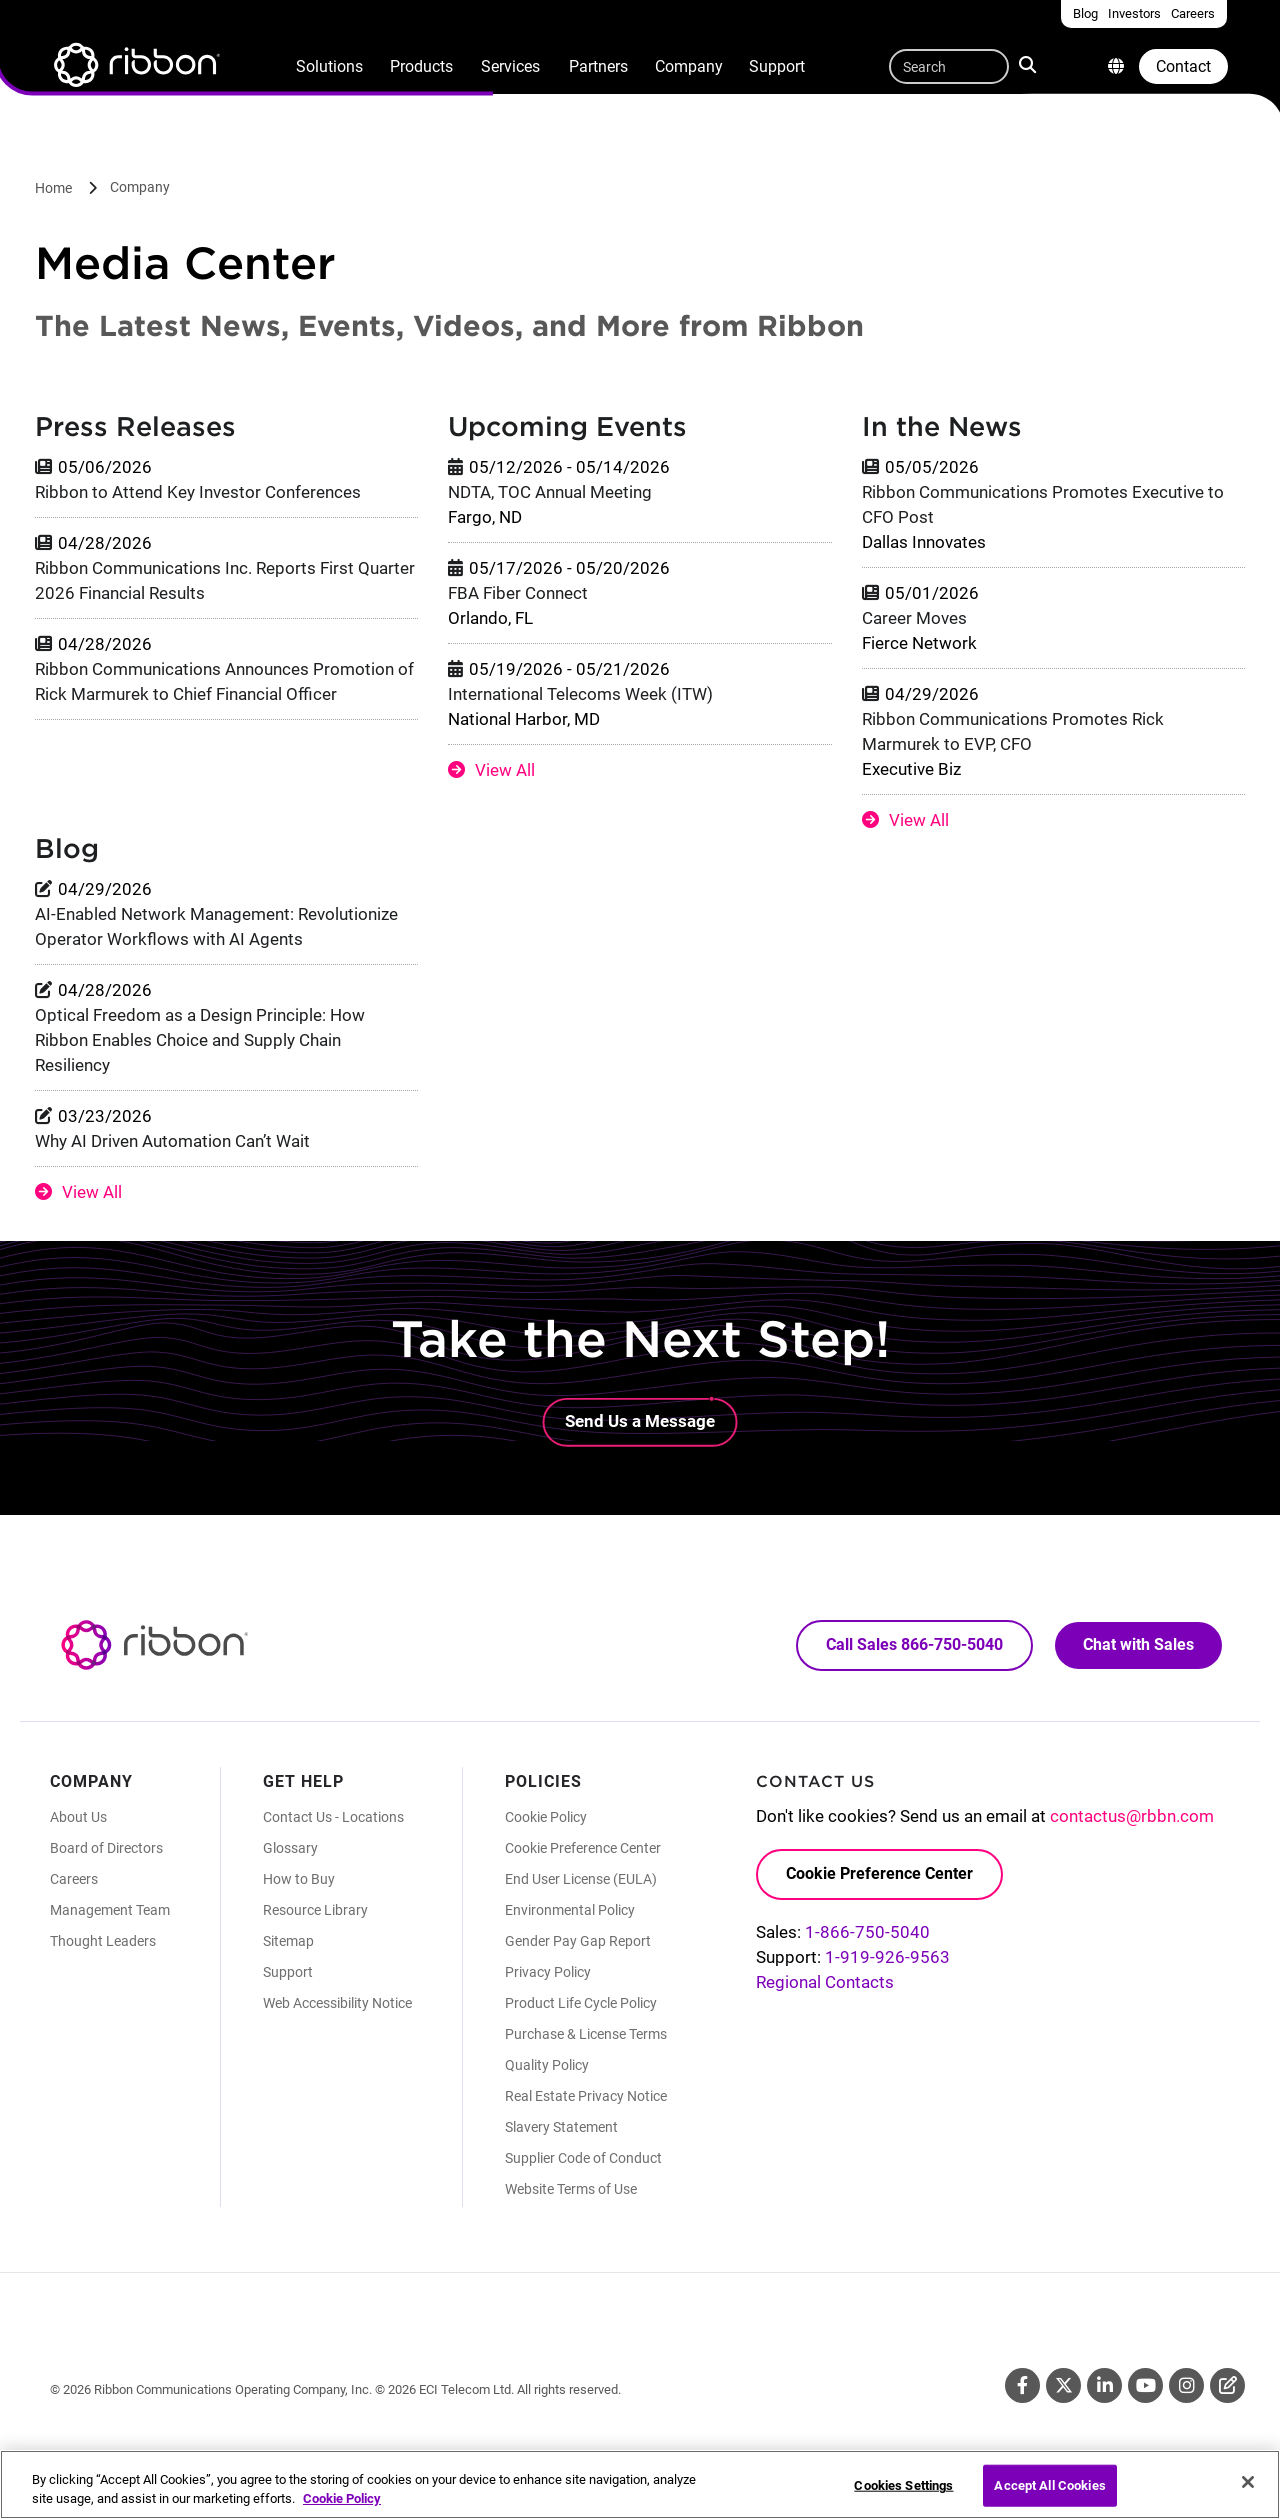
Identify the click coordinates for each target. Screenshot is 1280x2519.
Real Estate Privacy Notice (586, 2096)
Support (777, 66)
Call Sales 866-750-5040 (914, 1644)
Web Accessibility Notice (337, 2003)
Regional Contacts (825, 1982)
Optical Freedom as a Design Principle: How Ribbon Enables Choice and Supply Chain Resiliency (200, 1040)
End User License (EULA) (581, 1879)
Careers (74, 1879)
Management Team (110, 1910)
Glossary (290, 1848)
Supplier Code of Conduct (583, 2158)
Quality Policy (547, 2065)
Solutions (329, 66)
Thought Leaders (103, 1941)
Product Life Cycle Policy (581, 2003)
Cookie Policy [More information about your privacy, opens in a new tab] (342, 2508)
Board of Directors (106, 1848)
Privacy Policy (548, 1972)
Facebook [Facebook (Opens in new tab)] (1022, 2385)
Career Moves (914, 618)
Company (689, 66)
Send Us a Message (640, 1421)
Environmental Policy (570, 1910)
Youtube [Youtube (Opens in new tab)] (1145, 2385)
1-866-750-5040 (867, 1932)
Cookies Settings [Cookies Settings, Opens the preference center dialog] (903, 2494)
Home (53, 188)
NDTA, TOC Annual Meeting (550, 492)
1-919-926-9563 (887, 1957)
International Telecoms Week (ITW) (580, 694)
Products (421, 66)
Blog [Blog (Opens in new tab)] (1227, 2385)
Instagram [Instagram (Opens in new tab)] (1186, 2385)
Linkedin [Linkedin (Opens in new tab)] (1104, 2385)
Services (510, 66)
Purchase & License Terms (586, 2034)
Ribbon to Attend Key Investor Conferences (198, 492)
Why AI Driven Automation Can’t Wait (172, 1141)
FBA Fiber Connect (518, 593)
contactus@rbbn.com (1132, 1816)
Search (1029, 64)
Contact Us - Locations (333, 1817)
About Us (78, 1817)
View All (505, 770)
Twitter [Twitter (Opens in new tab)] (1063, 2385)
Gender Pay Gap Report (578, 1941)
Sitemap (288, 1941)
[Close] (1248, 2492)
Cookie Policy (546, 1817)
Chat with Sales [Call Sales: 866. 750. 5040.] (1138, 1644)
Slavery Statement (561, 2127)
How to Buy (299, 1879)
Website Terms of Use (571, 2189)
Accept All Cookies (1049, 2494)
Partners (598, 66)
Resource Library (315, 1910)
